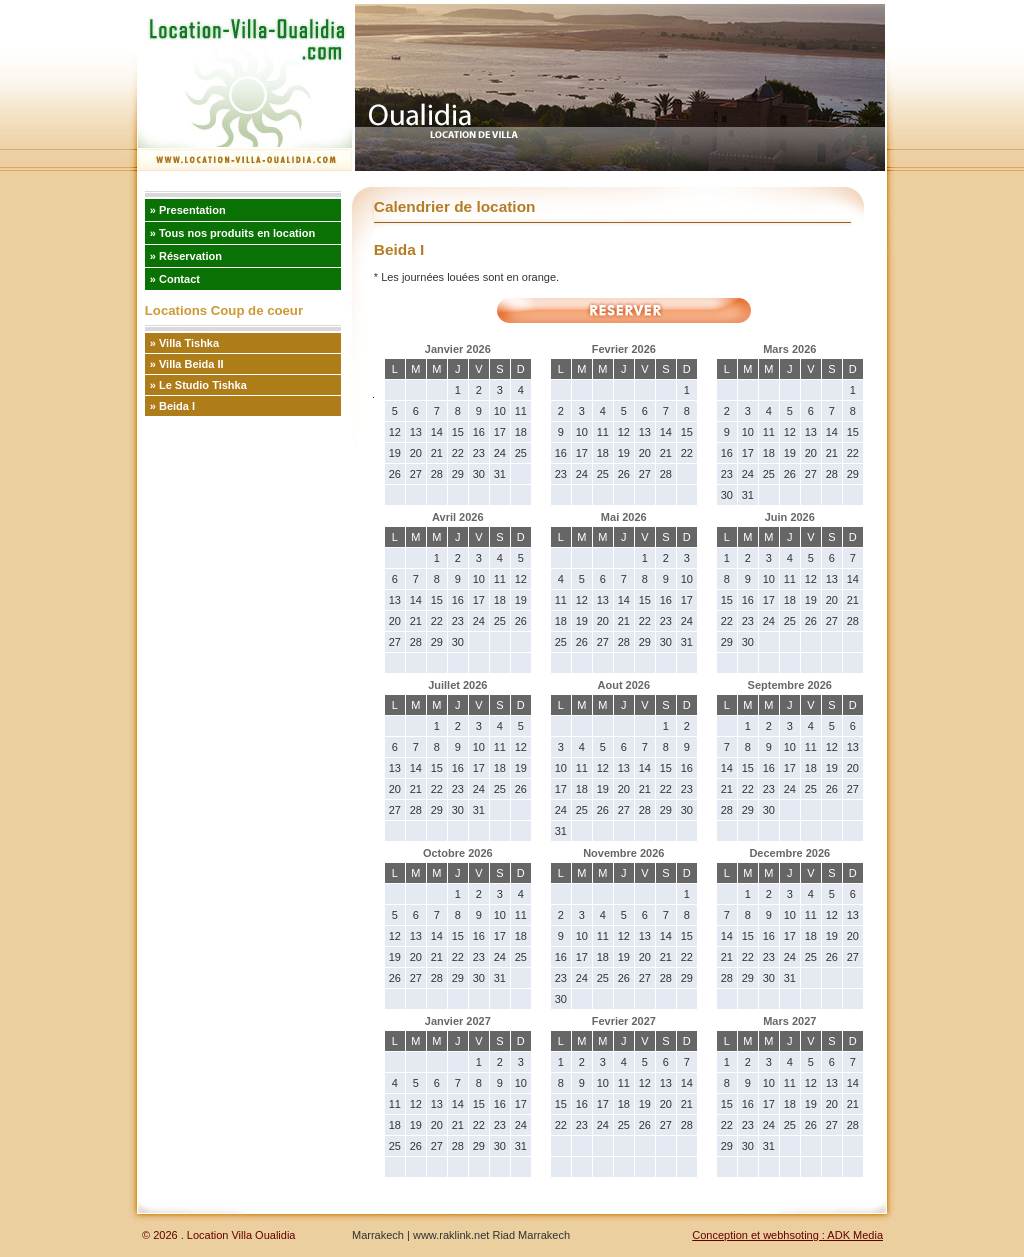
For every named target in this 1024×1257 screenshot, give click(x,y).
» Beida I (172, 406)
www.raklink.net (449, 1235)
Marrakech (378, 1235)
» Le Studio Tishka (198, 385)
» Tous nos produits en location (232, 233)
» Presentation (188, 210)
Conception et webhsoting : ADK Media (787, 1235)
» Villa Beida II (187, 364)
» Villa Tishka (184, 343)
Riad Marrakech (531, 1235)
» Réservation (186, 256)
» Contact (175, 279)
